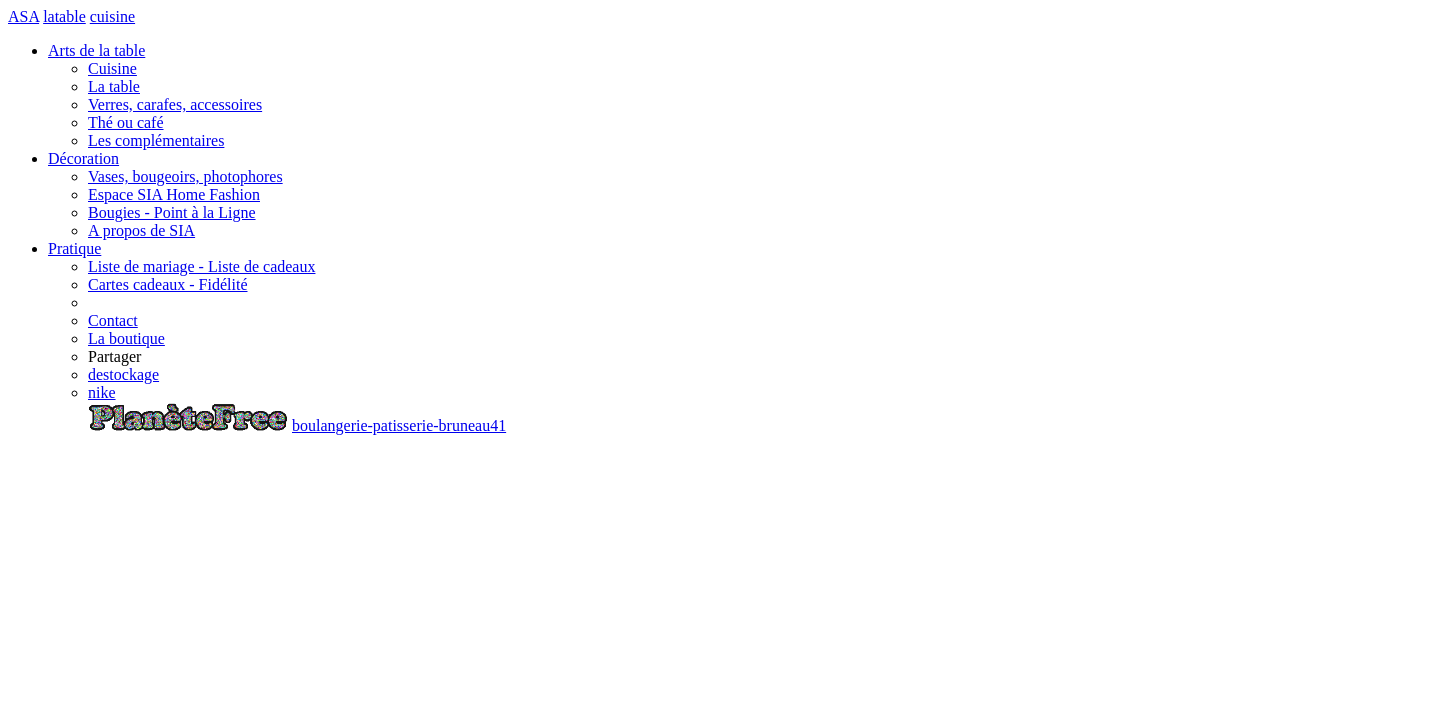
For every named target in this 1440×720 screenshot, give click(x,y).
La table (114, 86)
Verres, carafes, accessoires (175, 104)
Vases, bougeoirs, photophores (185, 176)
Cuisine (112, 68)
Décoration (83, 158)
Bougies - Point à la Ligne (172, 212)
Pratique (74, 248)
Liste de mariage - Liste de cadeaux (201, 266)
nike (102, 392)
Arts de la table (96, 50)
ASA (23, 16)
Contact (113, 320)
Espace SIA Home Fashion (174, 194)
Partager (114, 356)
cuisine (112, 16)
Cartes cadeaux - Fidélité (168, 284)
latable (64, 16)
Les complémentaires (156, 140)
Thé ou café (126, 122)
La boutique (126, 338)
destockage (123, 374)
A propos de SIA (141, 230)
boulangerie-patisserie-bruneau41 (399, 425)
